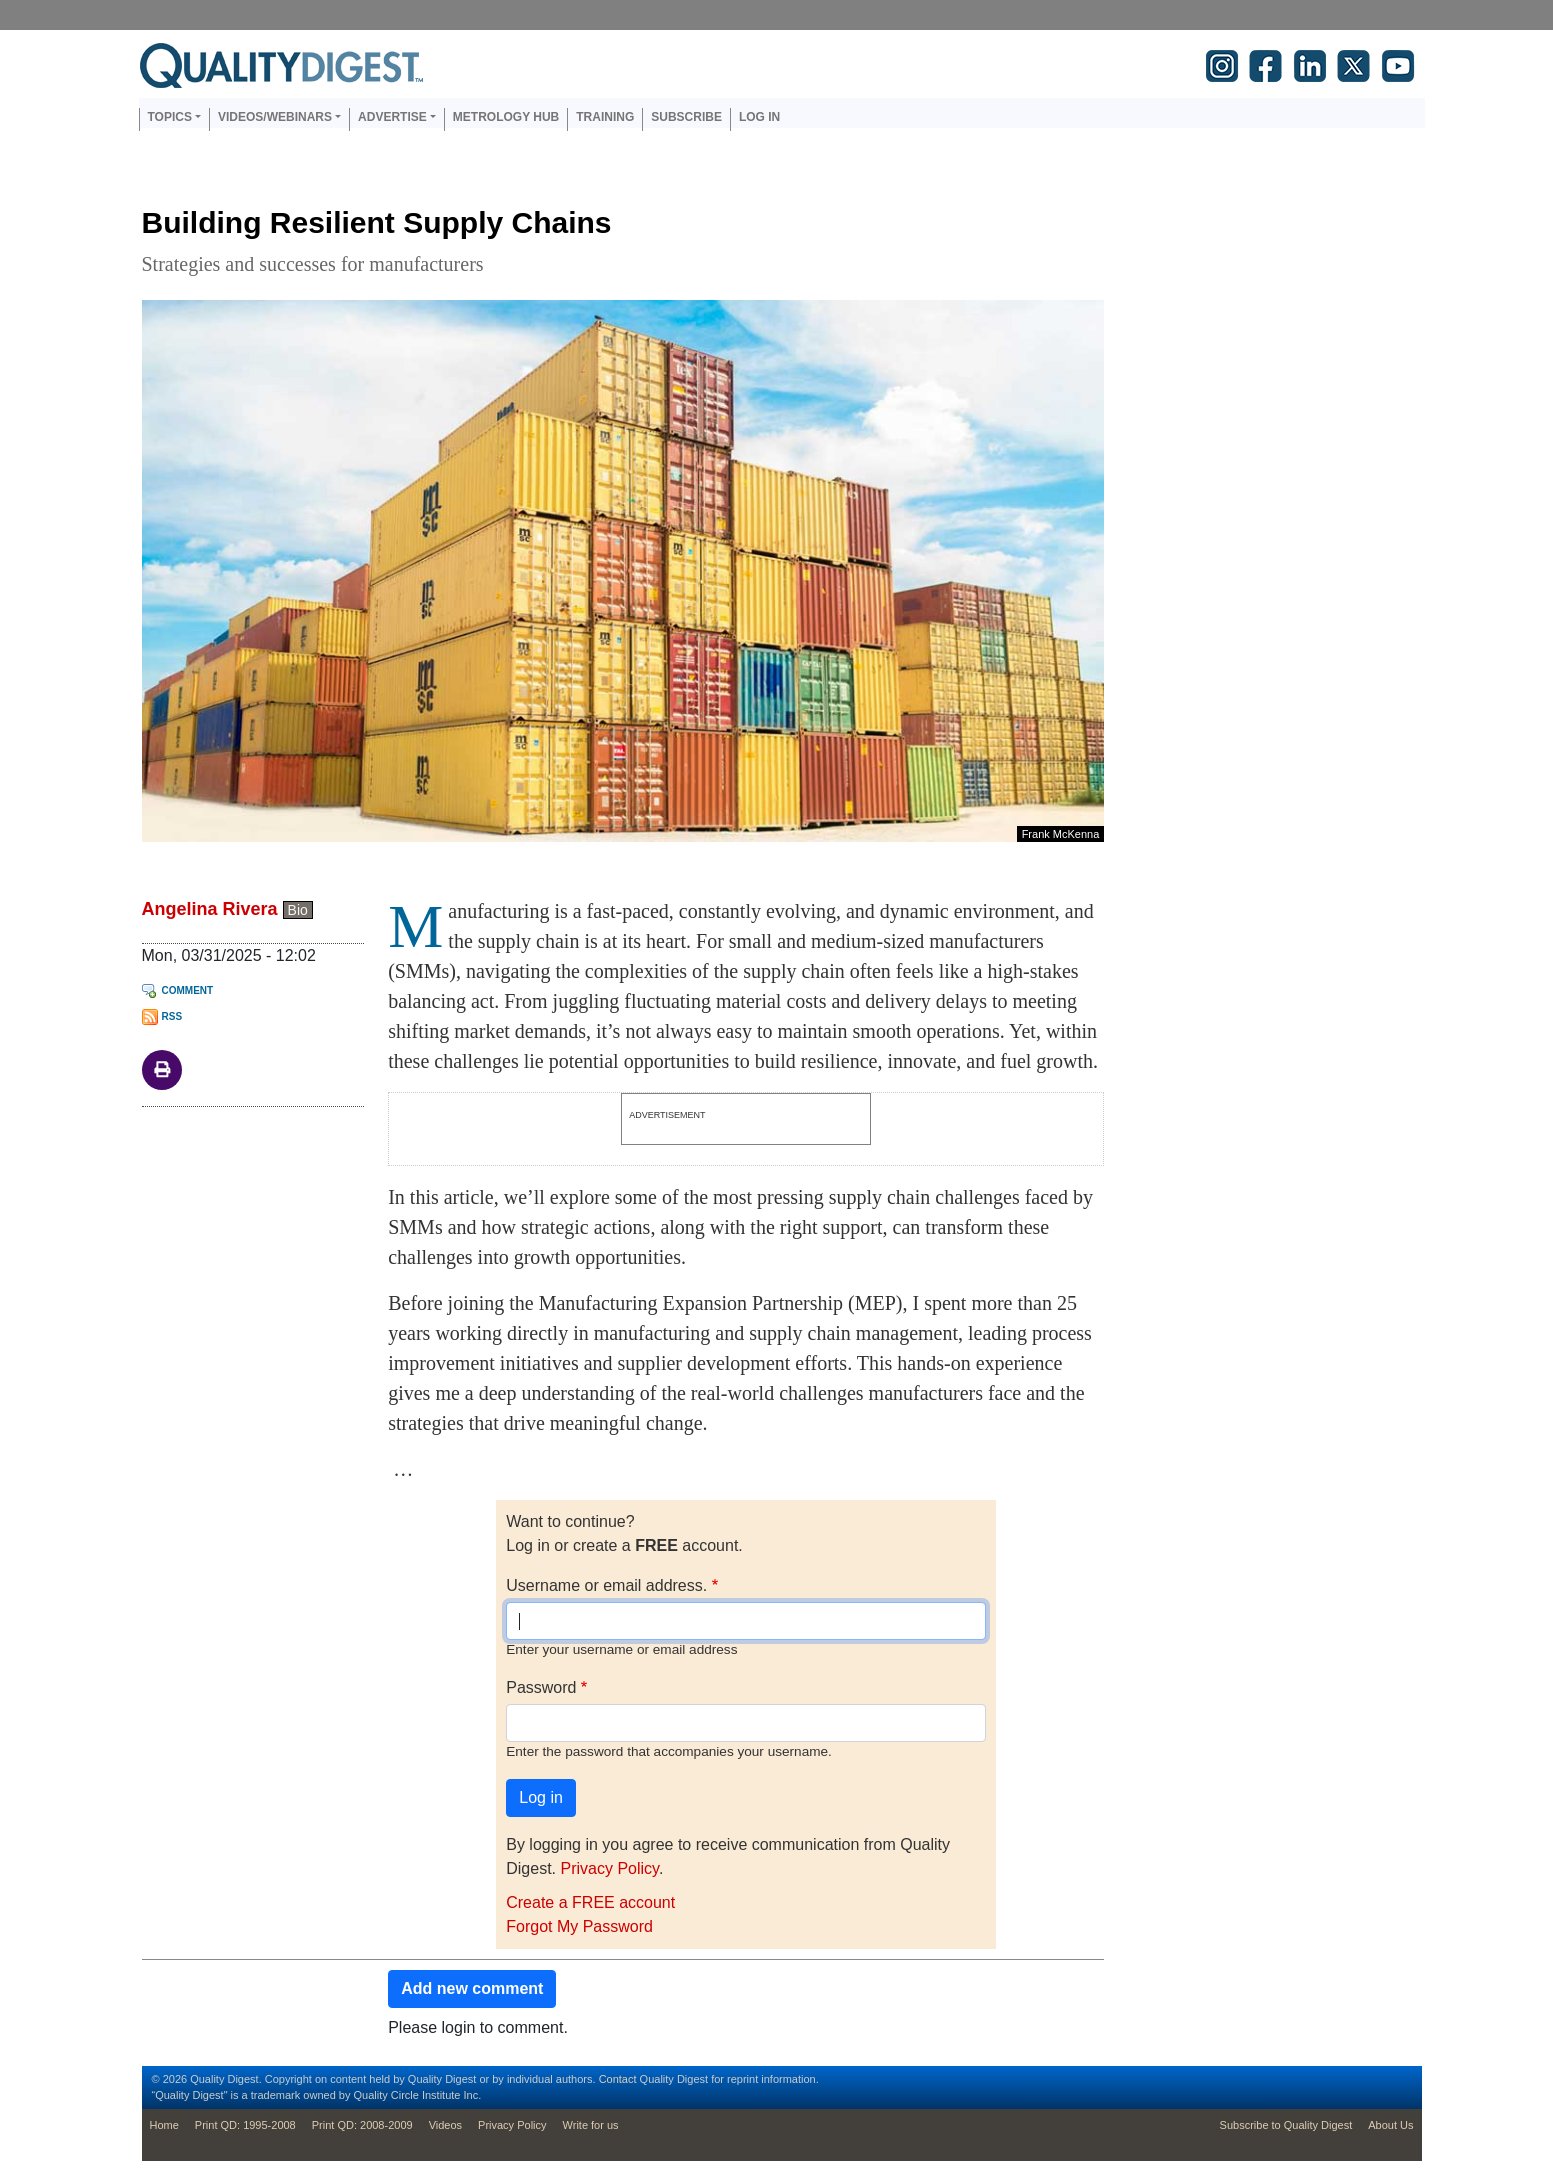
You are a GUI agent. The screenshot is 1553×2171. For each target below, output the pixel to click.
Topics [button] (170, 117)
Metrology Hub (506, 117)
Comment (188, 990)
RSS (172, 1016)
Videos (445, 2125)
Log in (759, 117)
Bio (298, 910)
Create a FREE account (590, 1902)
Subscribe (686, 117)
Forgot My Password (579, 1926)
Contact (618, 2079)
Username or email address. (606, 1585)
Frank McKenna (1061, 834)
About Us (1390, 2125)
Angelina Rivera (210, 909)
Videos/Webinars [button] (275, 117)
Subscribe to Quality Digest (1286, 2125)
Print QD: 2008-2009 (362, 2125)
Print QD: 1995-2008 (245, 2125)
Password (541, 1687)
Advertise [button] (392, 117)
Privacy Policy (609, 1868)
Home (164, 2125)
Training (605, 117)
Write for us (591, 2125)
